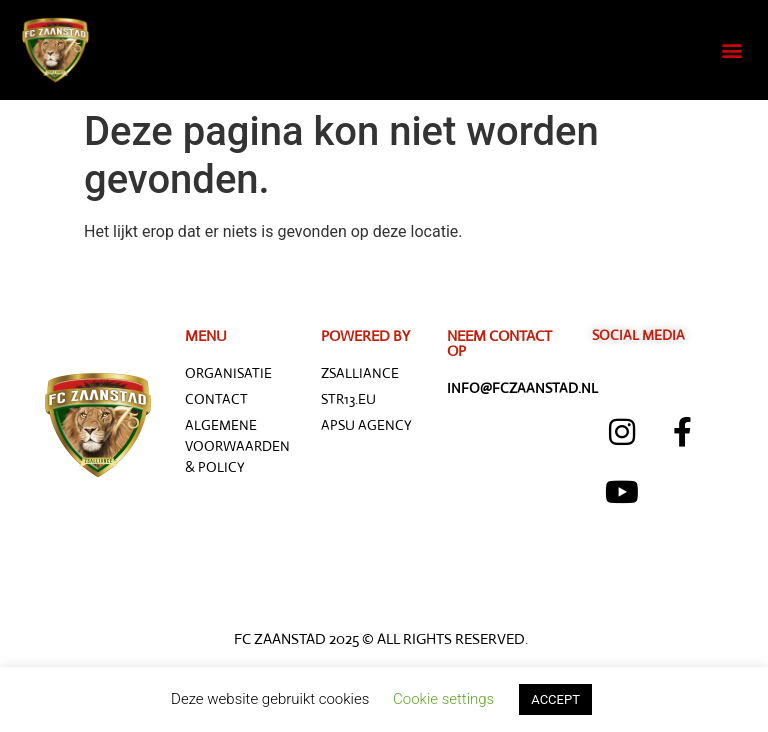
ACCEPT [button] (555, 699)
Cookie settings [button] (443, 699)
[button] (731, 50)
